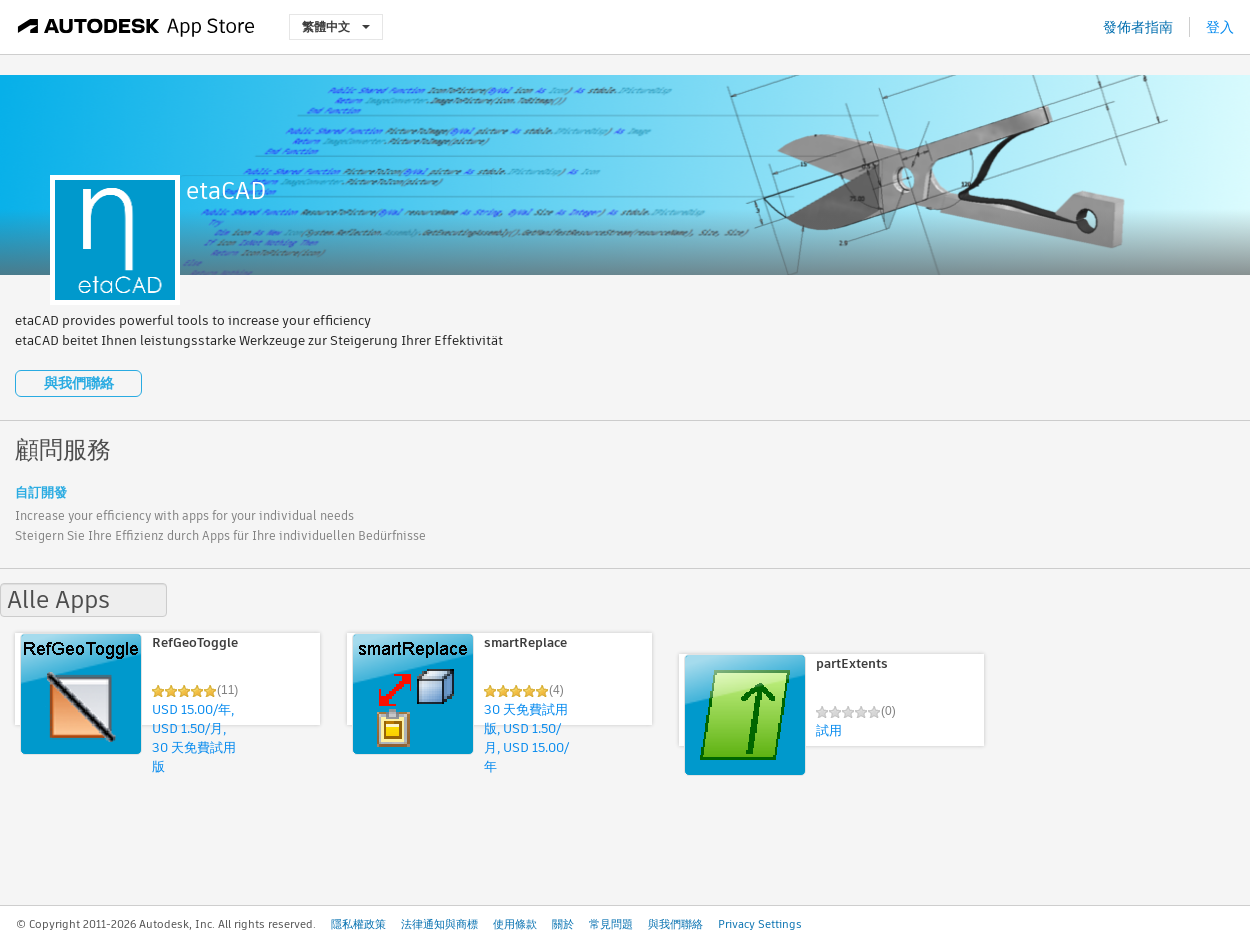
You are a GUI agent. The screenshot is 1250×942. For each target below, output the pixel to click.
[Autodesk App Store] (136, 27)
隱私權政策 (358, 924)
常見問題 (611, 924)
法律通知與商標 (439, 924)
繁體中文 (336, 26)
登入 (1220, 27)
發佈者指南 (1138, 27)
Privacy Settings (760, 924)
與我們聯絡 (79, 383)
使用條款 (515, 924)
